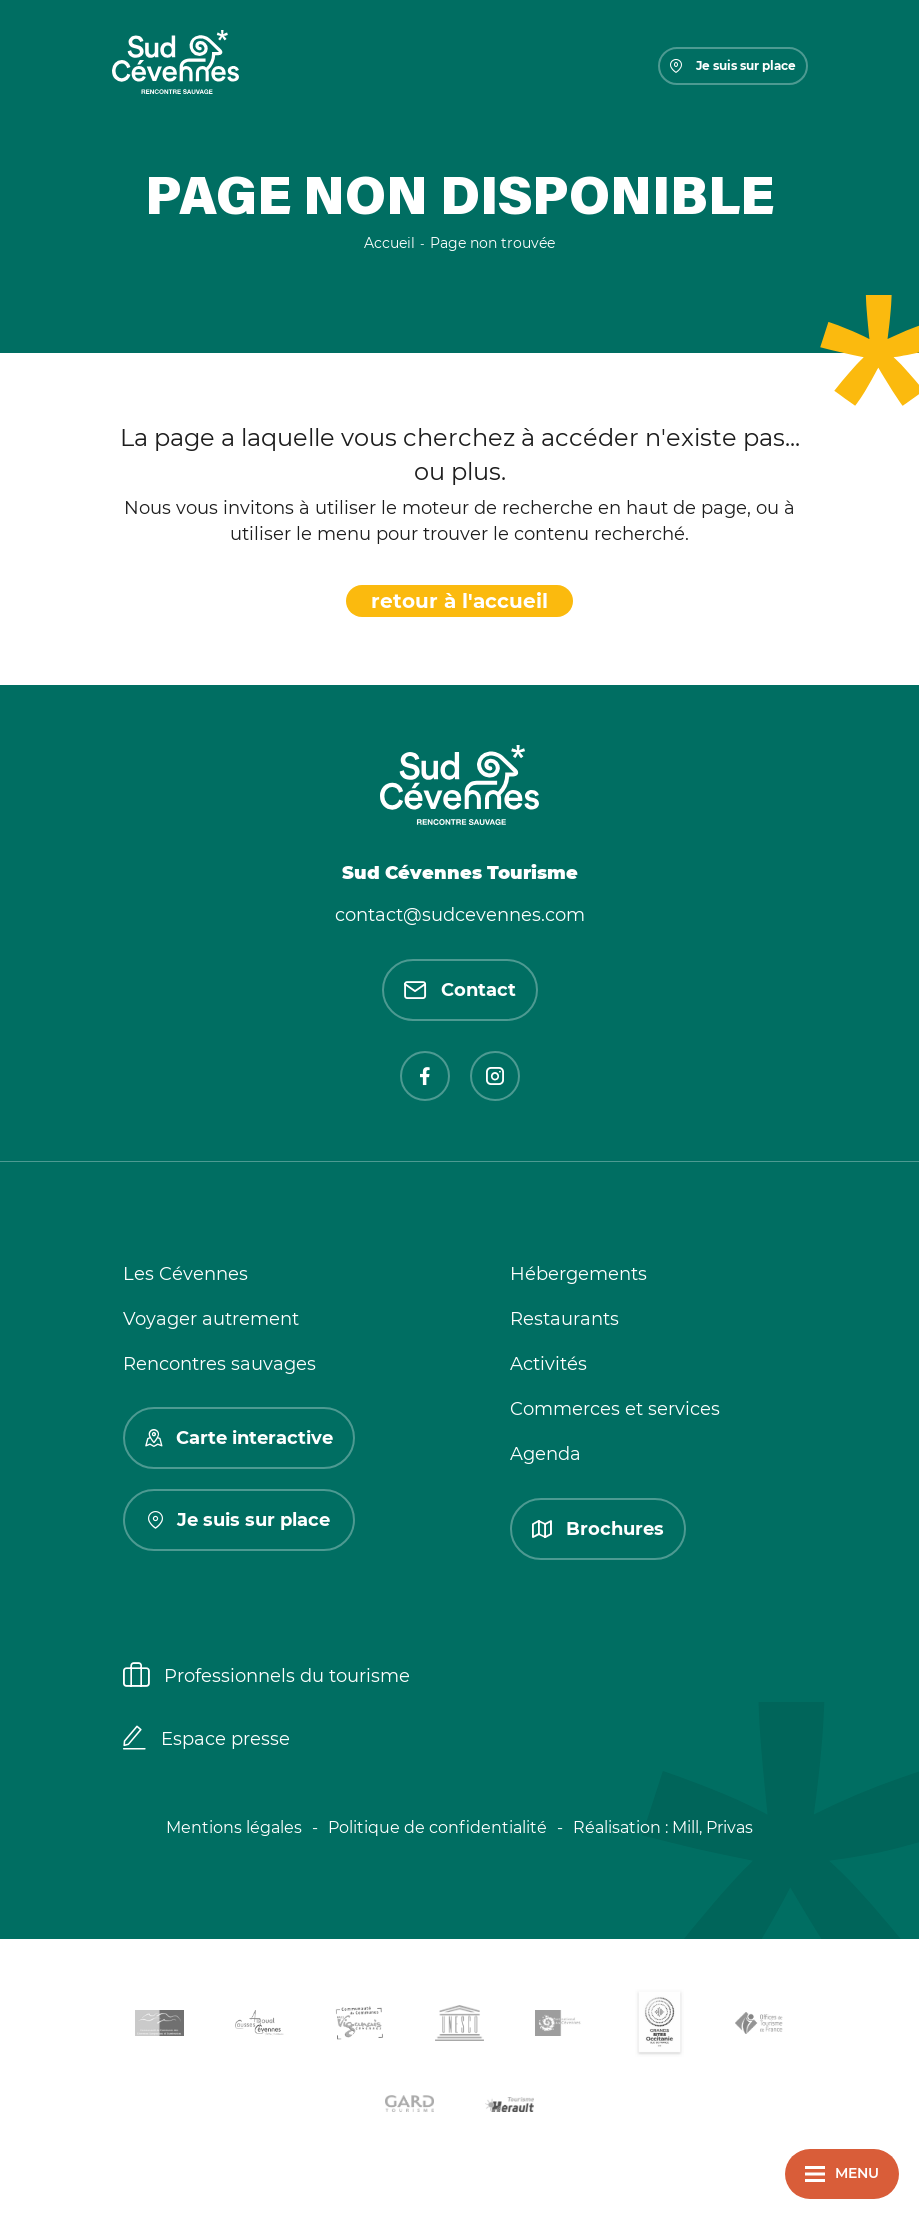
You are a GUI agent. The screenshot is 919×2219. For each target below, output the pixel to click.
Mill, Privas (712, 1827)
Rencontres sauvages (219, 1364)
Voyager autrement (211, 1319)
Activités (548, 1364)
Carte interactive (239, 1438)
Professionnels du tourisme (266, 1677)
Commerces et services (615, 1409)
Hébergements (578, 1274)
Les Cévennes (185, 1274)
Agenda (545, 1454)
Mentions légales (234, 1827)
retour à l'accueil (459, 601)
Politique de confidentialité (437, 1827)
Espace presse (206, 1740)
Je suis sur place (733, 65)
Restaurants (564, 1319)
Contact (460, 990)
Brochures (598, 1529)
